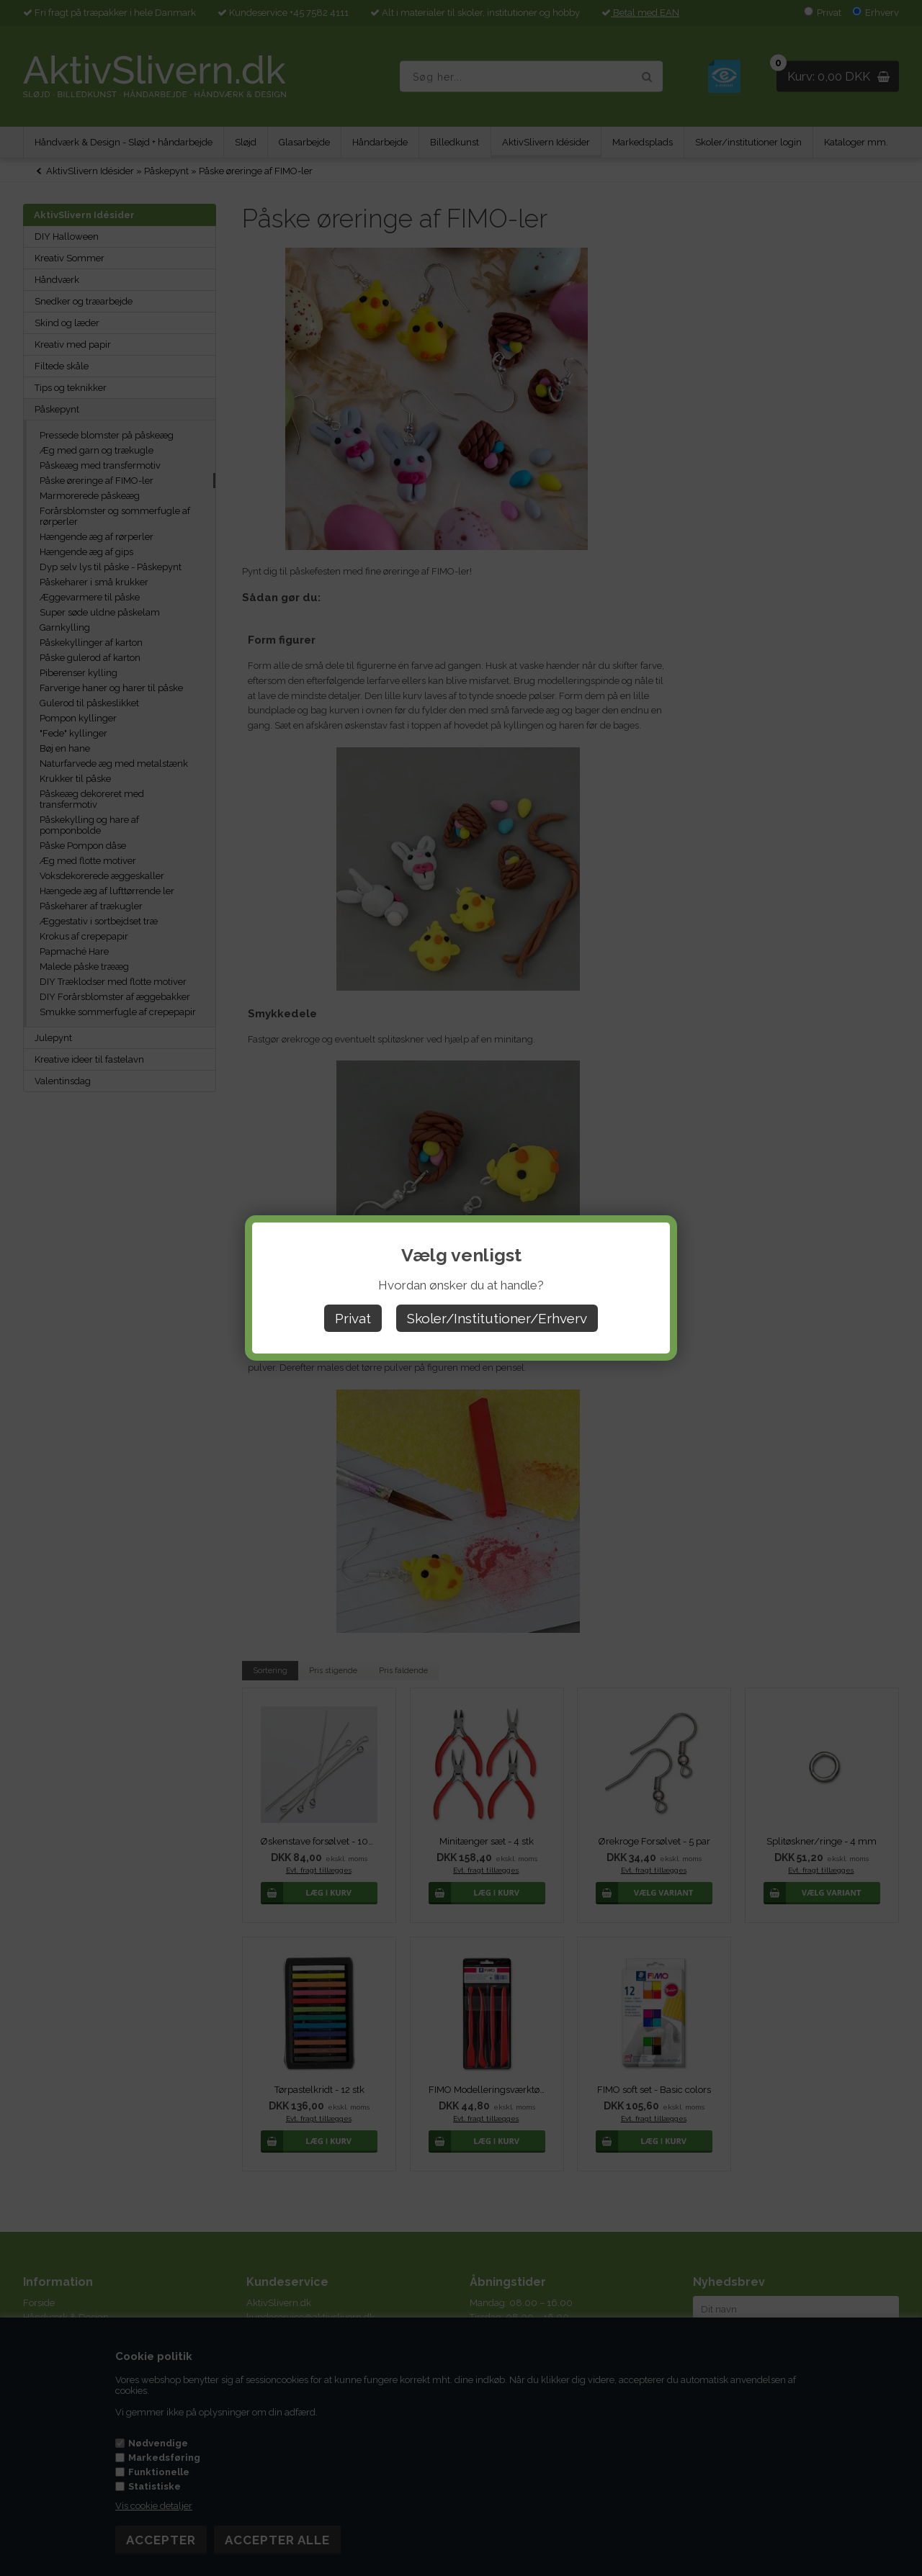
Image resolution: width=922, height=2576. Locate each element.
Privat (353, 1318)
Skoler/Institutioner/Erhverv (497, 1318)
